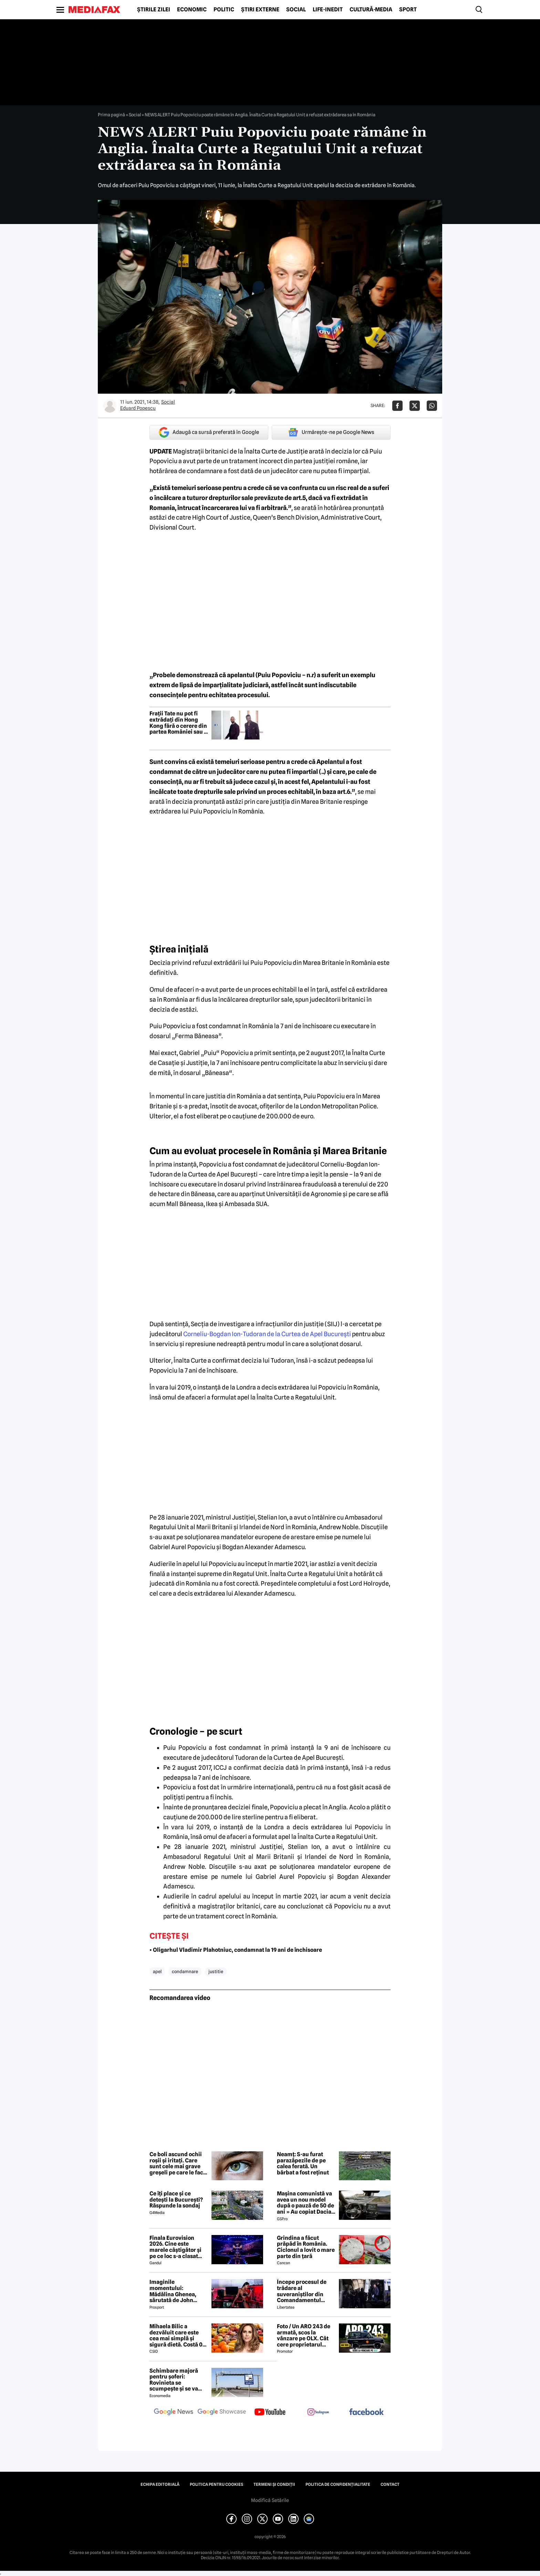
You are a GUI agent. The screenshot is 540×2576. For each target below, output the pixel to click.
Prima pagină (111, 114)
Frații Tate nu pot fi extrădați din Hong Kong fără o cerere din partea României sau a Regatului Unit (178, 723)
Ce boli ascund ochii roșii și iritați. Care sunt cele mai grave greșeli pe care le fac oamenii (176, 2163)
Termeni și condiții (274, 2484)
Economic (192, 9)
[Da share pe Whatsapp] (432, 406)
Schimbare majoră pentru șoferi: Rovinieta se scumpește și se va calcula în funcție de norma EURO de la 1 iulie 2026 (175, 2380)
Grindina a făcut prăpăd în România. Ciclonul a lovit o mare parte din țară (306, 2247)
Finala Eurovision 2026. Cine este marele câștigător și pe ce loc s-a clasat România (175, 2247)
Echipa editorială (160, 2484)
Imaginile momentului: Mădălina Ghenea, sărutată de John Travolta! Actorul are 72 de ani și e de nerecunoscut (176, 2291)
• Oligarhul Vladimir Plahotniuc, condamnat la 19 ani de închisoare (235, 1950)
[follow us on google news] (173, 2412)
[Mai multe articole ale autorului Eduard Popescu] (110, 406)
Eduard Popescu (138, 408)
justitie (215, 1971)
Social (296, 9)
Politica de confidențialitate (337, 2484)
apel (157, 1971)
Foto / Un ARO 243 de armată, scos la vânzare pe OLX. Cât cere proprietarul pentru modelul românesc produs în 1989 (303, 2335)
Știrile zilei (153, 9)
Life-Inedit (328, 9)
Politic (224, 9)
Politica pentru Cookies (216, 2484)
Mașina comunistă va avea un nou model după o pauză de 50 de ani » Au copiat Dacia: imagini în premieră (305, 2203)
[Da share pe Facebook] (397, 406)
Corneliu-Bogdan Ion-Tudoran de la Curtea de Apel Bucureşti (267, 1334)
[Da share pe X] (414, 406)
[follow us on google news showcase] (222, 2412)
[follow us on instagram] (318, 2412)
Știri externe (260, 9)
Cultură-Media (371, 9)
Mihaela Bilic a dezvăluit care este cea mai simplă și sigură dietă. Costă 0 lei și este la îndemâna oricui (178, 2335)
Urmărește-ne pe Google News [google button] (331, 432)
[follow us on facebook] (366, 2412)
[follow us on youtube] (270, 2412)
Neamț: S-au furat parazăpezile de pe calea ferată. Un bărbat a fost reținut (303, 2163)
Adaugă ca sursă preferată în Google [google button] (209, 432)
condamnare (185, 1971)
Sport (408, 9)
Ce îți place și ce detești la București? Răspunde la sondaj (176, 2200)
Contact (390, 2484)
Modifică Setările (270, 2500)
